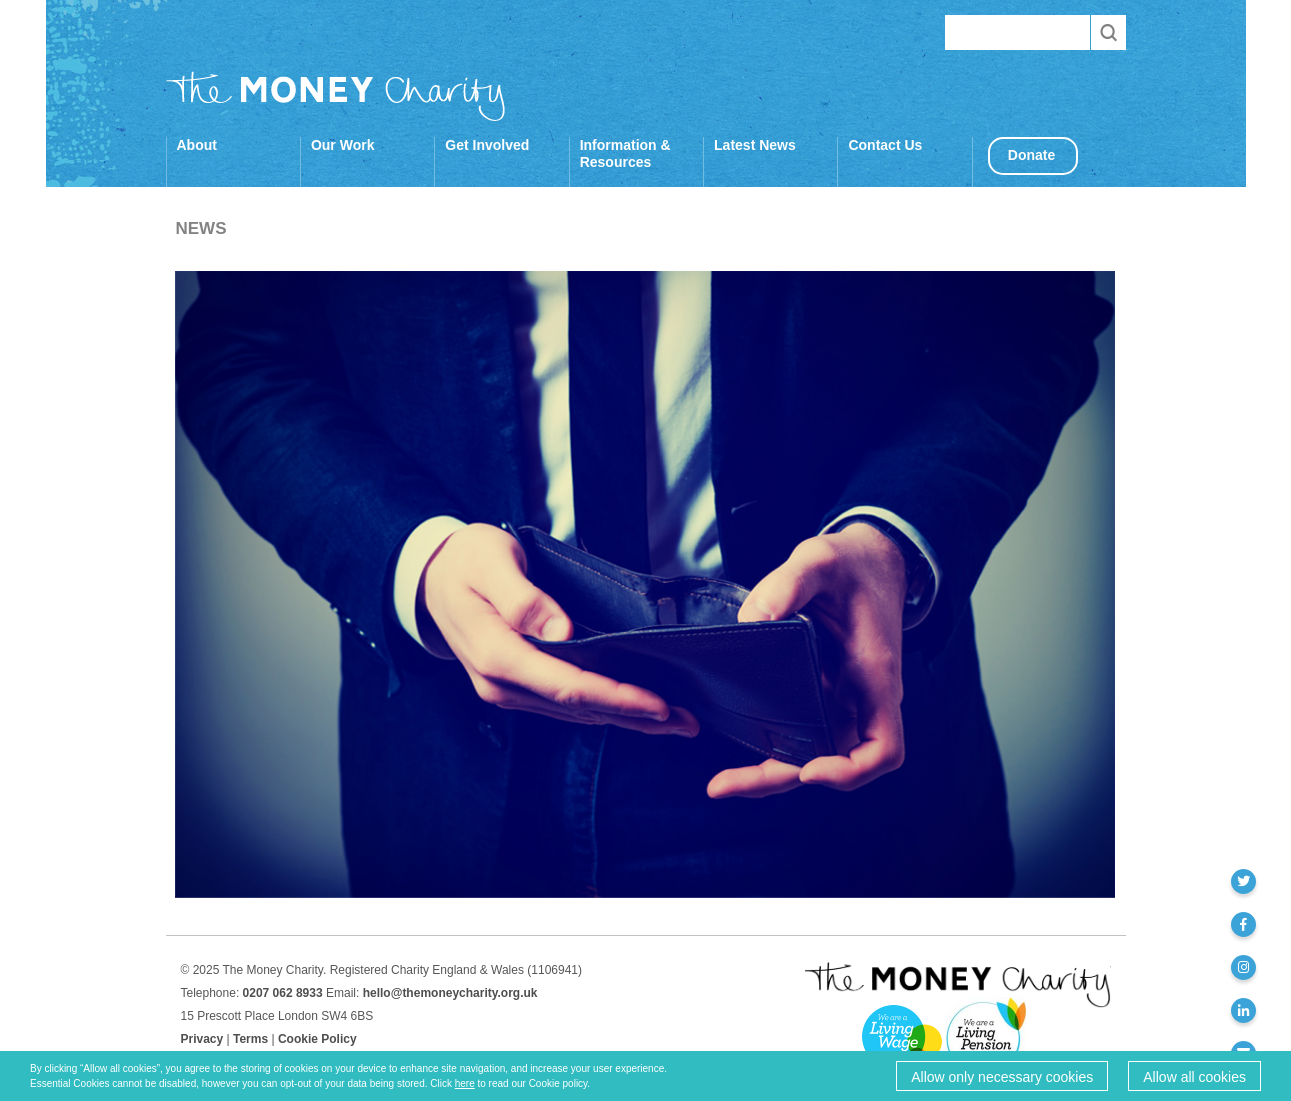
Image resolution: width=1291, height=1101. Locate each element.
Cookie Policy (317, 1039)
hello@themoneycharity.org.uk (450, 993)
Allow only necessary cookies (1002, 1077)
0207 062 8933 (283, 993)
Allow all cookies (1194, 1077)
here (465, 1083)
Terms (250, 1039)
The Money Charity (336, 96)
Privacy (202, 1039)
